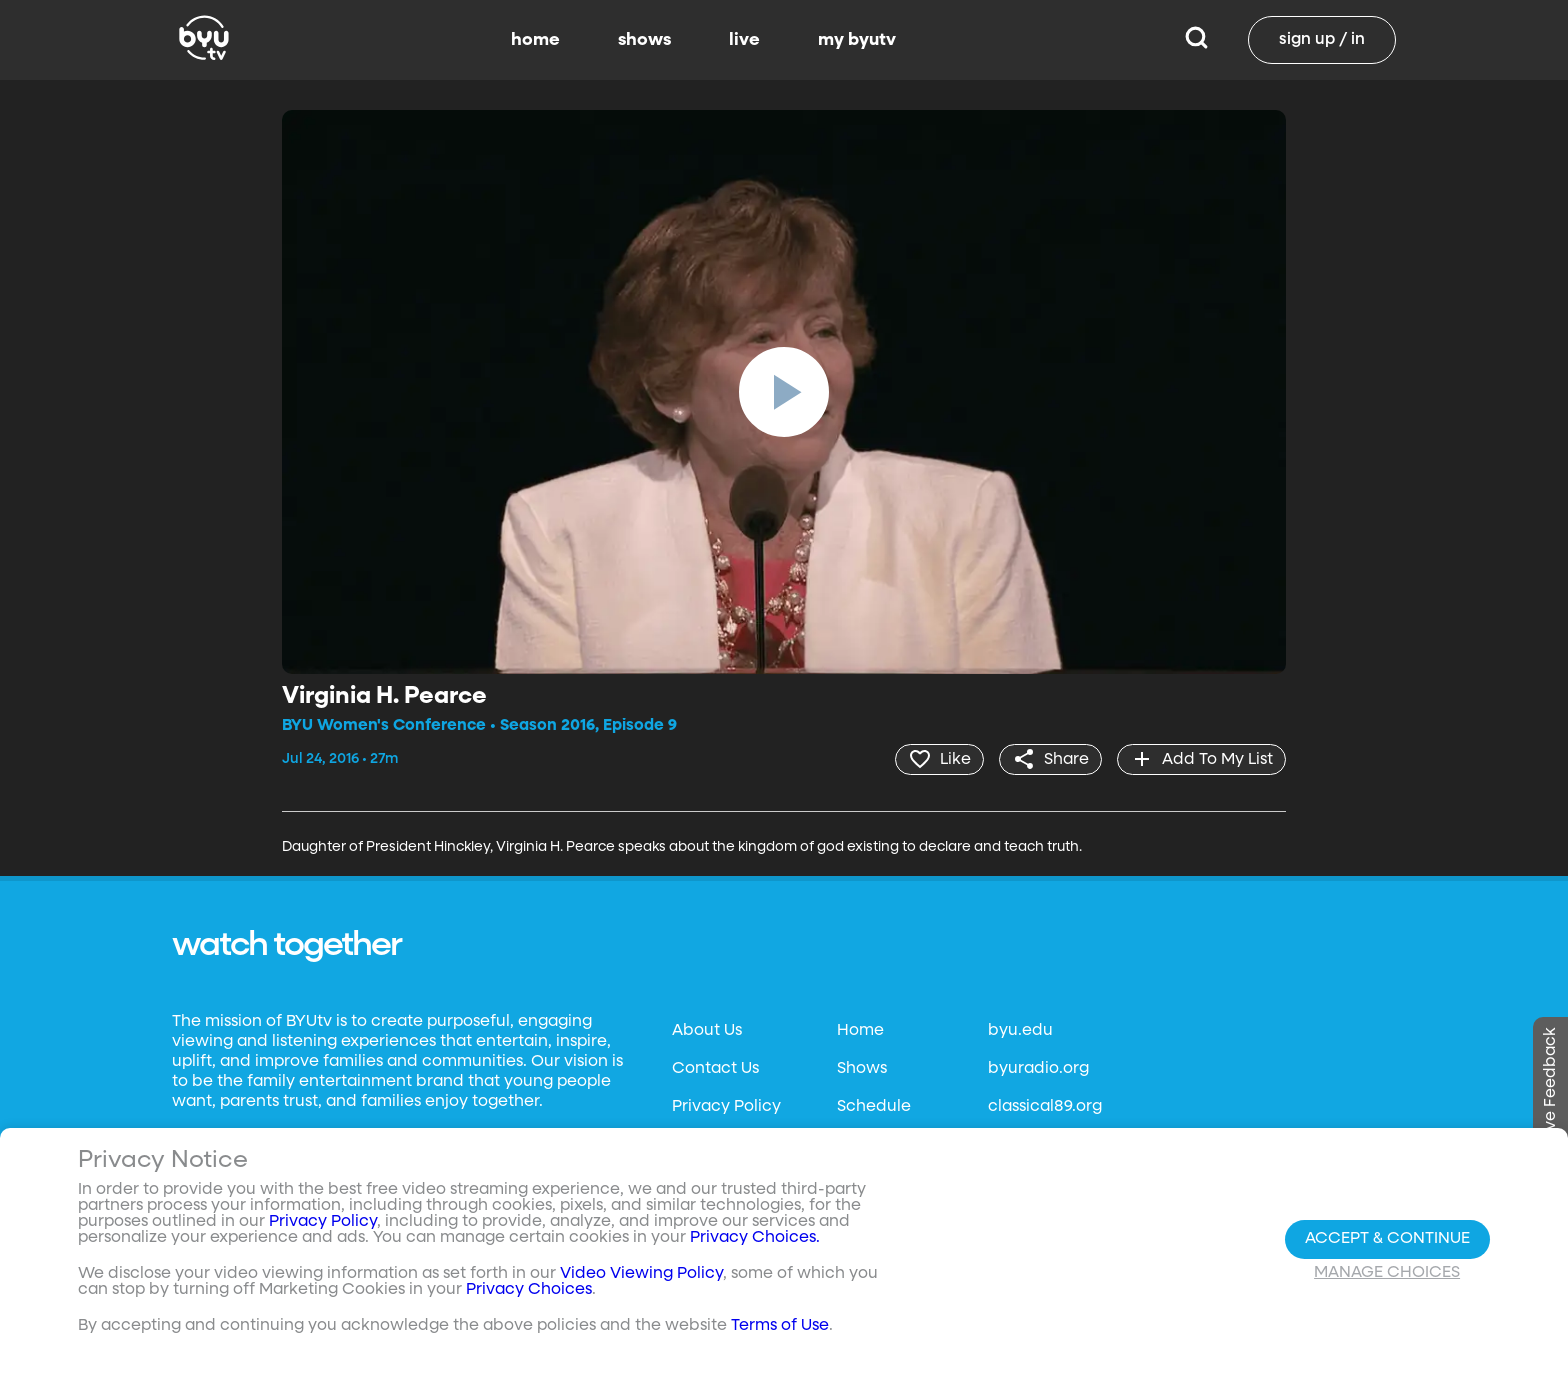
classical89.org (1045, 1107)
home (535, 40)
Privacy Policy (726, 1107)
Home (860, 1031)
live (744, 40)
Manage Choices (1387, 1273)
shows (644, 40)
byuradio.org (1038, 1069)
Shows (862, 1069)
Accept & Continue (1387, 1239)
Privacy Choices (529, 1290)
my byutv (857, 40)
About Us (707, 1031)
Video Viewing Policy (641, 1274)
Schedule (874, 1107)
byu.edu (1020, 1031)
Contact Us (715, 1069)
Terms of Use (780, 1326)
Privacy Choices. (755, 1238)
